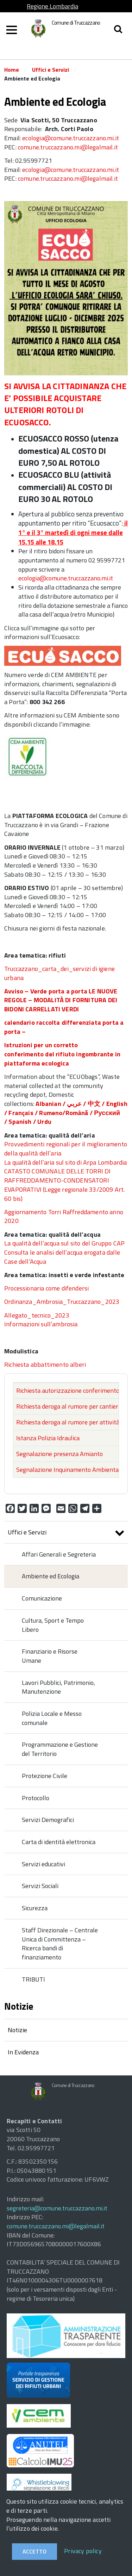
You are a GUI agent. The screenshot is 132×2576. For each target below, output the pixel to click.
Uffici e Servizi (50, 69)
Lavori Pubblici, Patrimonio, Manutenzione (58, 1687)
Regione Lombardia (52, 6)
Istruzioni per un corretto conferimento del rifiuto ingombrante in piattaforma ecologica (62, 1054)
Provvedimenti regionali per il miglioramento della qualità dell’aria (65, 1148)
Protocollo (35, 1798)
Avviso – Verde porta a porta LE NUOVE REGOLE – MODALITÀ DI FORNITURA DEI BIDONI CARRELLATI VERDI (61, 1000)
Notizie (17, 2030)
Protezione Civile (44, 1775)
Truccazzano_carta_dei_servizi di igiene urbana (59, 973)
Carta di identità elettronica (58, 1842)
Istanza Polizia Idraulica (48, 1438)
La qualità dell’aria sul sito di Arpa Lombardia (65, 1162)
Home (11, 69)
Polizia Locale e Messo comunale (52, 1718)
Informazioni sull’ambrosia (41, 1324)
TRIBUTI (33, 1979)
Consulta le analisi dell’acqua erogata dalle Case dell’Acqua (62, 1257)
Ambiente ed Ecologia (50, 1576)
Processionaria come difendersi (46, 1288)
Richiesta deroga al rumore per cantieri (68, 1406)
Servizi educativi (43, 1864)
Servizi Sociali (40, 1886)
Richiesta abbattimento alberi (45, 1364)
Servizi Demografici (48, 1819)
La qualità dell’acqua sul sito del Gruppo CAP (64, 1243)
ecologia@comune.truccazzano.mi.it (70, 138)
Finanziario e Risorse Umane (49, 1656)
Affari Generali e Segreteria (59, 1554)
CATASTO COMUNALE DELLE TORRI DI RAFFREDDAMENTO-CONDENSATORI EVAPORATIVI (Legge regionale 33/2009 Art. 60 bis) (64, 1184)
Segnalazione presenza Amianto (59, 1453)
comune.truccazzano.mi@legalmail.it (68, 147)
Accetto (34, 2551)
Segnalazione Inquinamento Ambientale (70, 1469)
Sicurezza (35, 1908)
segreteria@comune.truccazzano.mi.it (57, 2208)
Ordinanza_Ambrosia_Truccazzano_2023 (61, 1301)
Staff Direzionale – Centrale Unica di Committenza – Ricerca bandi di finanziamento (60, 1943)
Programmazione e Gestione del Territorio (60, 1749)
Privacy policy (83, 2551)
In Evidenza (23, 2052)
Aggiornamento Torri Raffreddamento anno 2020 (63, 1216)
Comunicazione (42, 1598)
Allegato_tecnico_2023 (36, 1315)
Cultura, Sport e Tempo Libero (53, 1625)
